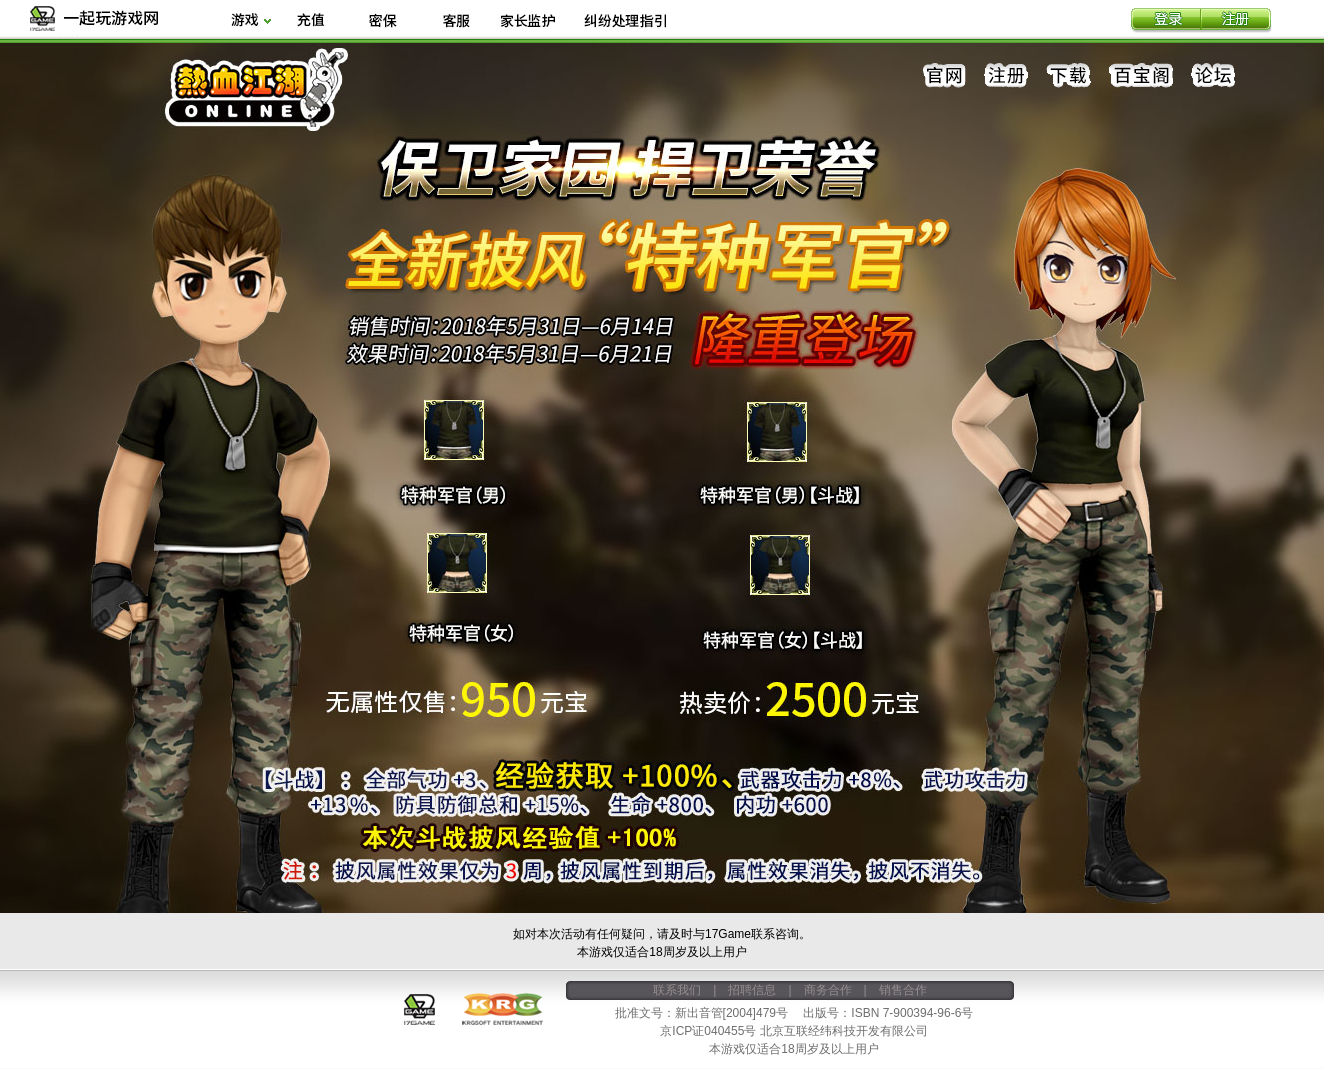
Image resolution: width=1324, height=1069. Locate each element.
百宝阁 (1141, 76)
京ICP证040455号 (708, 1031)
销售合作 (903, 990)
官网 (945, 76)
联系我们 (677, 990)
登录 (1166, 21)
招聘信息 (752, 990)
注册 (1236, 21)
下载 (1069, 76)
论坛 (1213, 76)
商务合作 (828, 990)
